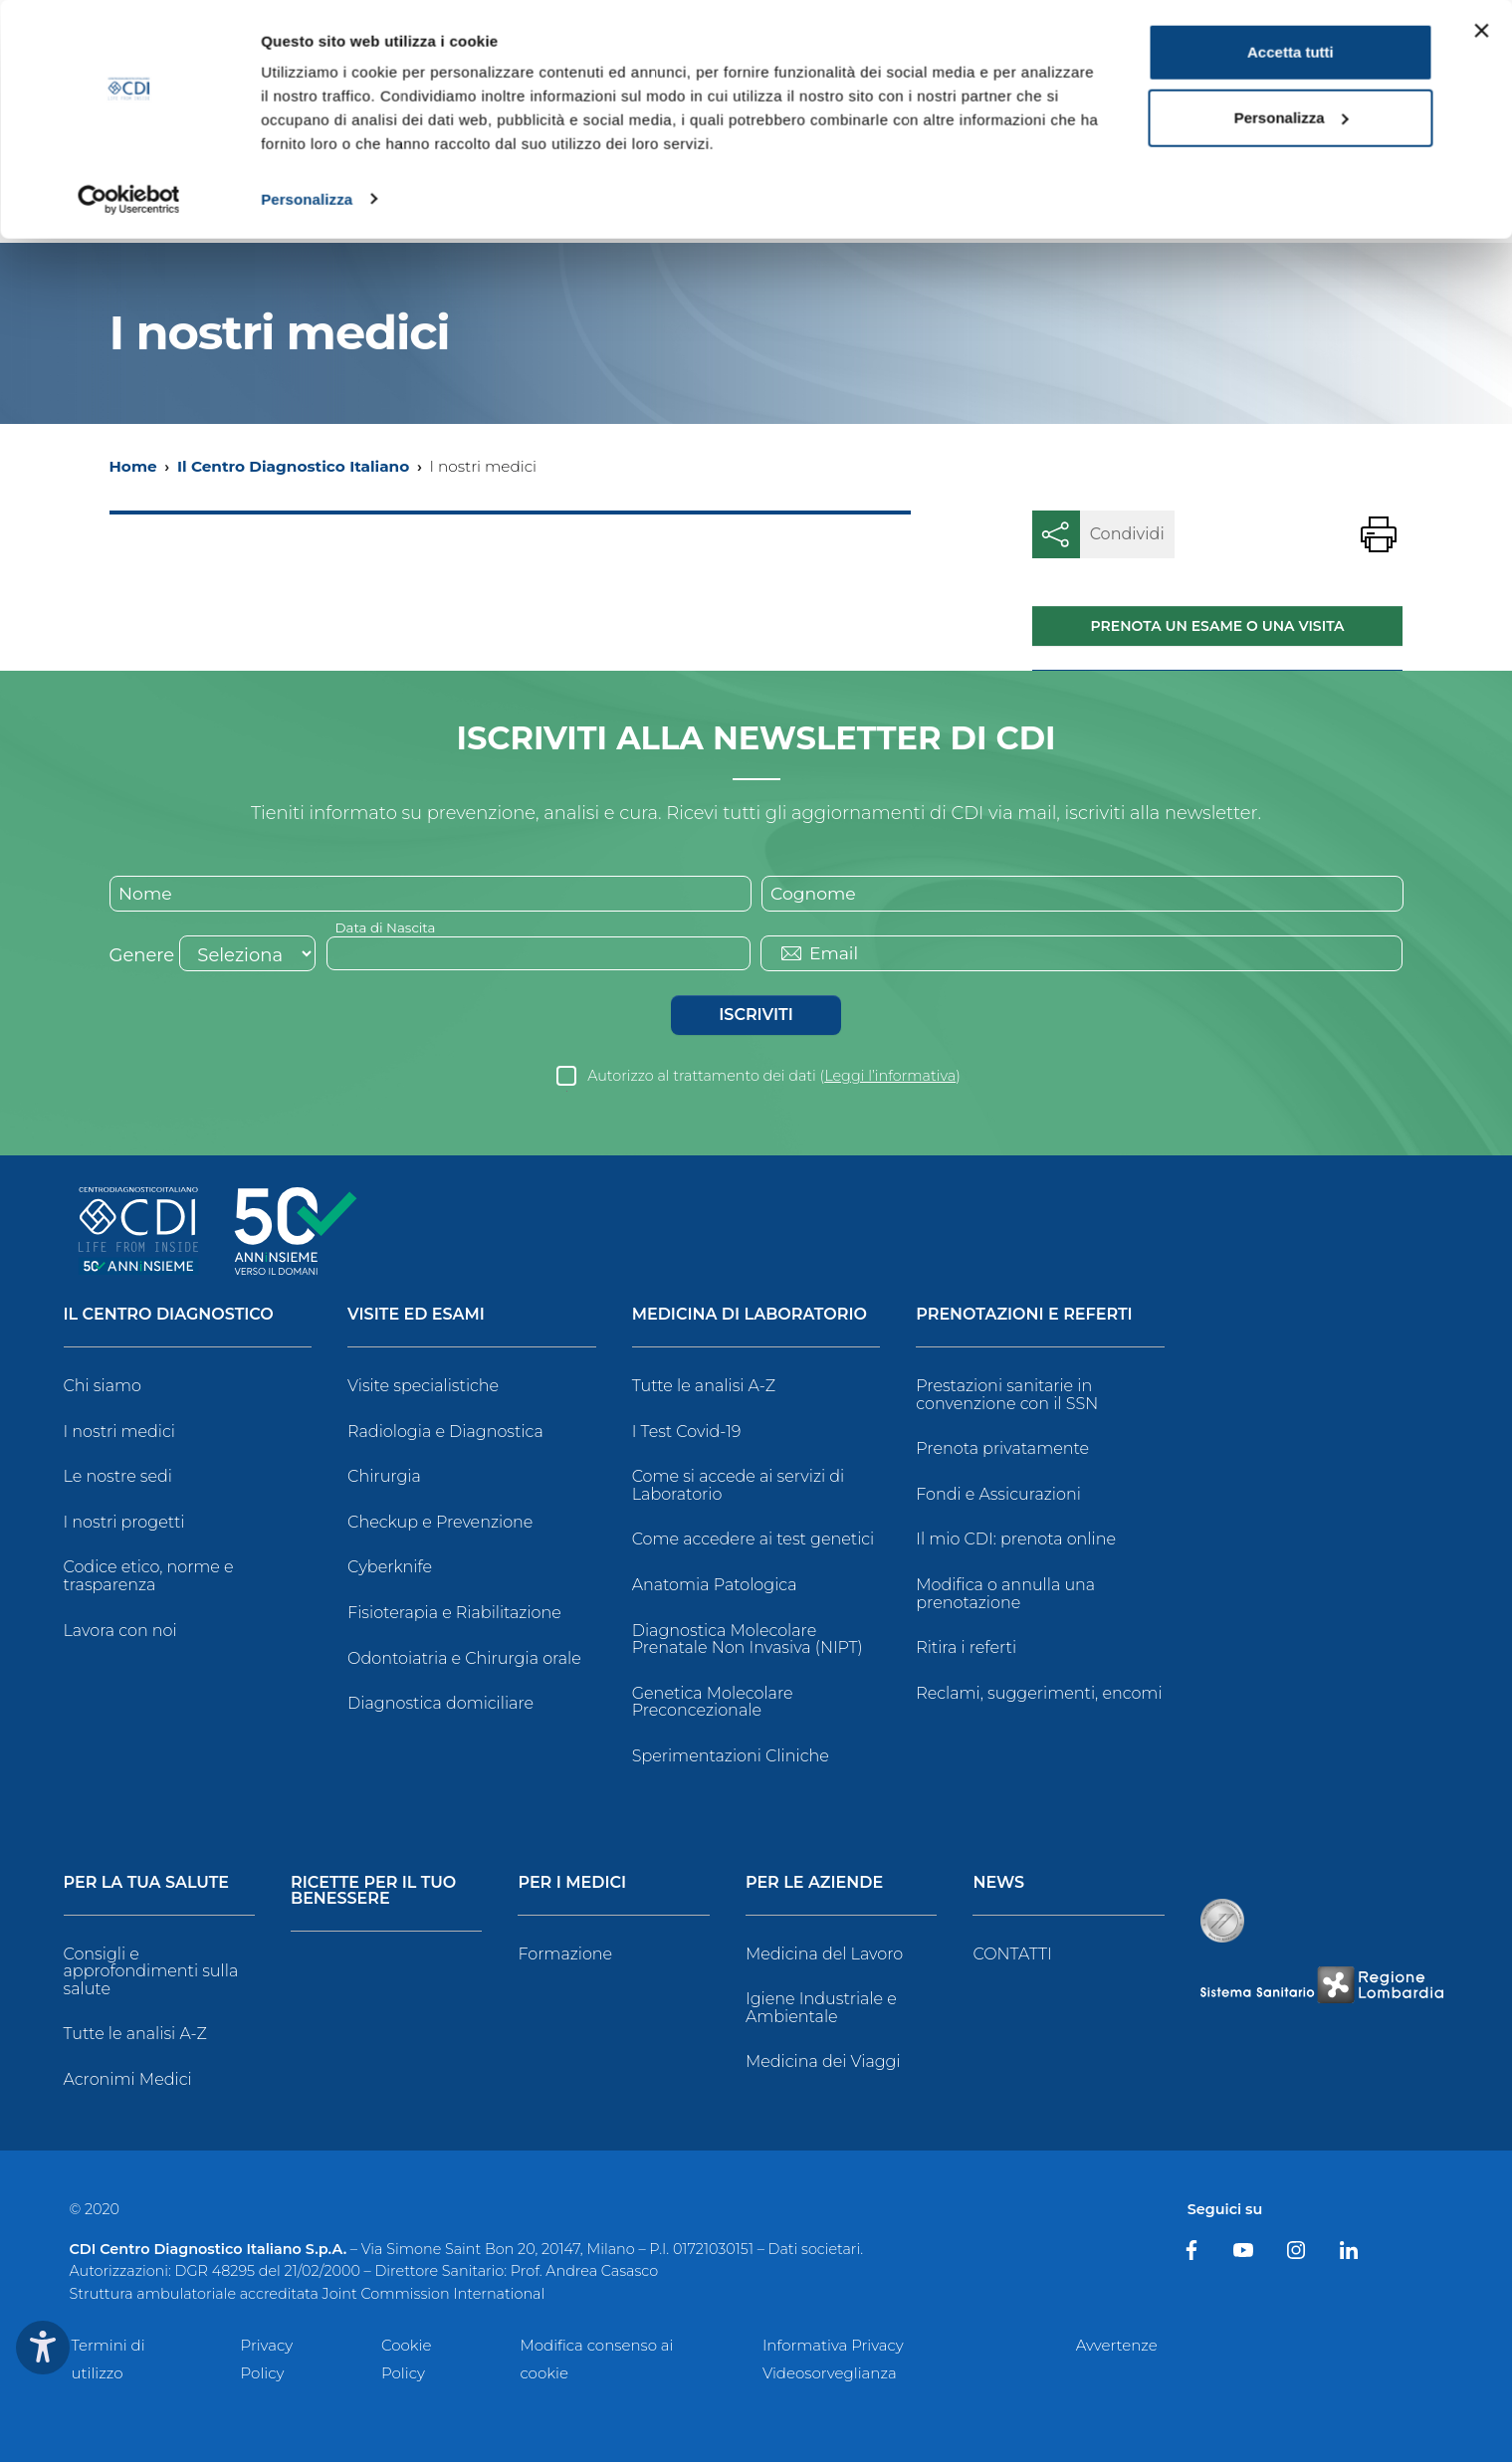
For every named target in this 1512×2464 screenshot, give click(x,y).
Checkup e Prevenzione (440, 1523)
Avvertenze (1117, 2347)
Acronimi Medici (128, 2081)
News (998, 1884)
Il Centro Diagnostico (169, 1317)
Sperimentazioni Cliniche (730, 1757)
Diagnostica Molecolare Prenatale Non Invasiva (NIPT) (747, 1640)
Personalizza (306, 198)
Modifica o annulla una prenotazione (1005, 1595)
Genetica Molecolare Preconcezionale (712, 1703)
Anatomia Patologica (714, 1586)
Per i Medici (572, 1884)
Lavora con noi (120, 1631)
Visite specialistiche (423, 1387)
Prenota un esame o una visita (1218, 626)
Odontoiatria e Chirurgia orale (464, 1659)
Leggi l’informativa (890, 1078)
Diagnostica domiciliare (440, 1705)
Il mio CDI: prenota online (1016, 1541)
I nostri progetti (124, 1523)
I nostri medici (119, 1432)
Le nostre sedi (118, 1478)
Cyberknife (389, 1568)
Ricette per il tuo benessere (373, 1892)
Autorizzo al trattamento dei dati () (774, 1078)
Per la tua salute (147, 1884)
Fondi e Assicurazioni (998, 1495)
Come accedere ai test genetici (753, 1541)
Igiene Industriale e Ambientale (821, 2009)
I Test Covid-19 (687, 1432)
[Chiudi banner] (1481, 31)
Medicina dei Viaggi (823, 2063)
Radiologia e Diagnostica (445, 1432)
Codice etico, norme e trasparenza (149, 1577)
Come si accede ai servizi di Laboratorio (738, 1487)
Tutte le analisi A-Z (703, 1387)
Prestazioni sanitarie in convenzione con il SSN (1007, 1396)
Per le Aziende (814, 1884)
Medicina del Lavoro (824, 1955)
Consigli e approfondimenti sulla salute (151, 1972)
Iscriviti (755, 1016)
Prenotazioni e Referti (1024, 1317)
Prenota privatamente (1002, 1450)
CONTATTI (1011, 1955)
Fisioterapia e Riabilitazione (454, 1614)
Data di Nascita (387, 928)
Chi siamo (102, 1387)
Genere (142, 957)
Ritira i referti (966, 1649)
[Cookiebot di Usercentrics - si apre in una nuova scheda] (129, 199)
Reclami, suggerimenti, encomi (1039, 1694)
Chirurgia (384, 1478)
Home (133, 466)
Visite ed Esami (416, 1317)
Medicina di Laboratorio (749, 1317)
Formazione (565, 1955)
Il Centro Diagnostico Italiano (293, 466)
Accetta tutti (1290, 52)
